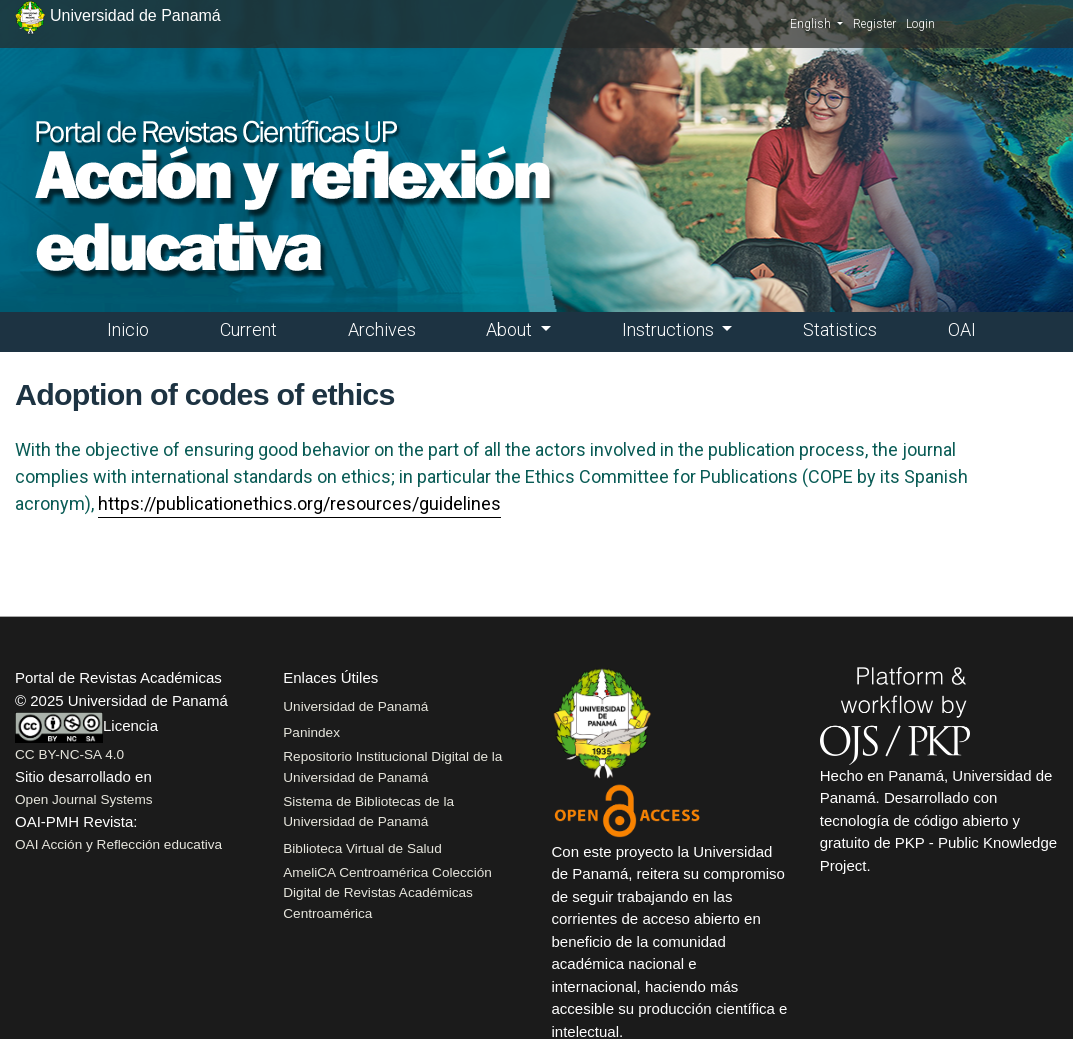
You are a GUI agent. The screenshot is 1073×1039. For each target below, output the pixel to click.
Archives (382, 329)
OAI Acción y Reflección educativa (118, 844)
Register (874, 24)
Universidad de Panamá (355, 706)
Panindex (311, 732)
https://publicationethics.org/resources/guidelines (299, 503)
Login (920, 24)
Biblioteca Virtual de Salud (362, 848)
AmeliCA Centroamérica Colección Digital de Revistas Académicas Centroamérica (387, 893)
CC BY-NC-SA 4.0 (69, 754)
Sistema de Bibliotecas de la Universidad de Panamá (368, 811)
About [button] (511, 329)
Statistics (840, 329)
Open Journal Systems (84, 799)
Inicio (128, 329)
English (816, 23)
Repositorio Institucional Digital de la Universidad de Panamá (392, 766)
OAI (962, 329)
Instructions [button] (670, 329)
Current (248, 329)
